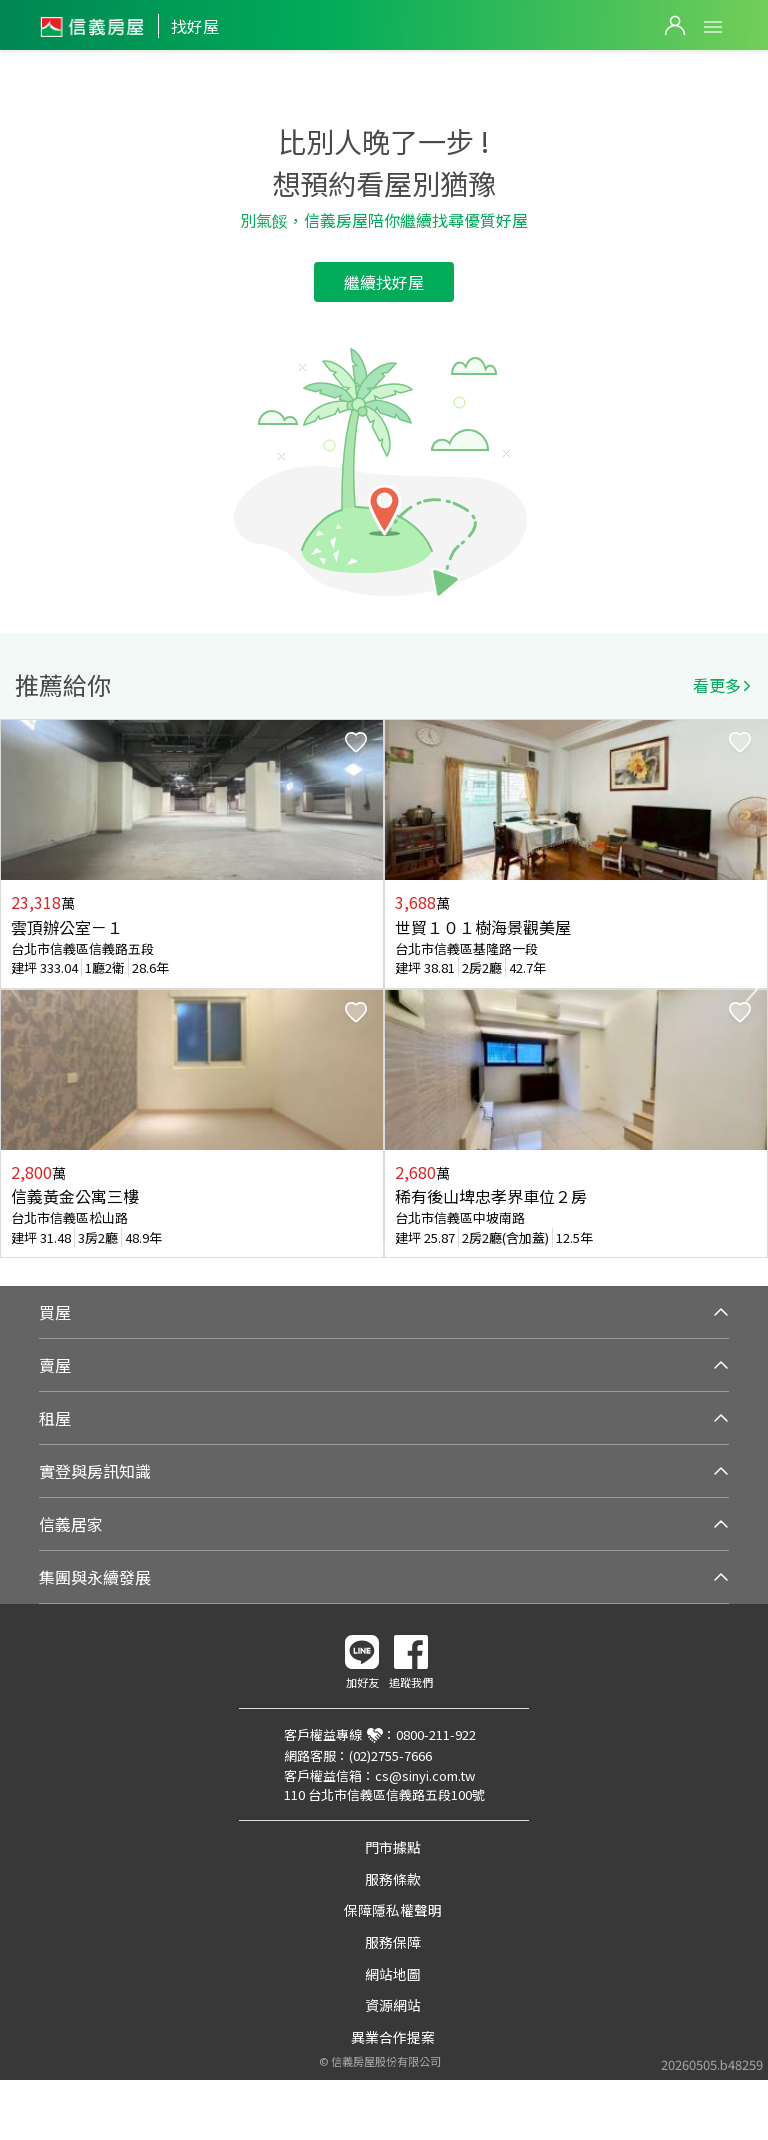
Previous (16, 989)
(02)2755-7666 (390, 1755)
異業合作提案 (393, 2037)
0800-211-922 (436, 1734)
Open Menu (713, 27)
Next (752, 989)
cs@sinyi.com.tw (425, 1775)
